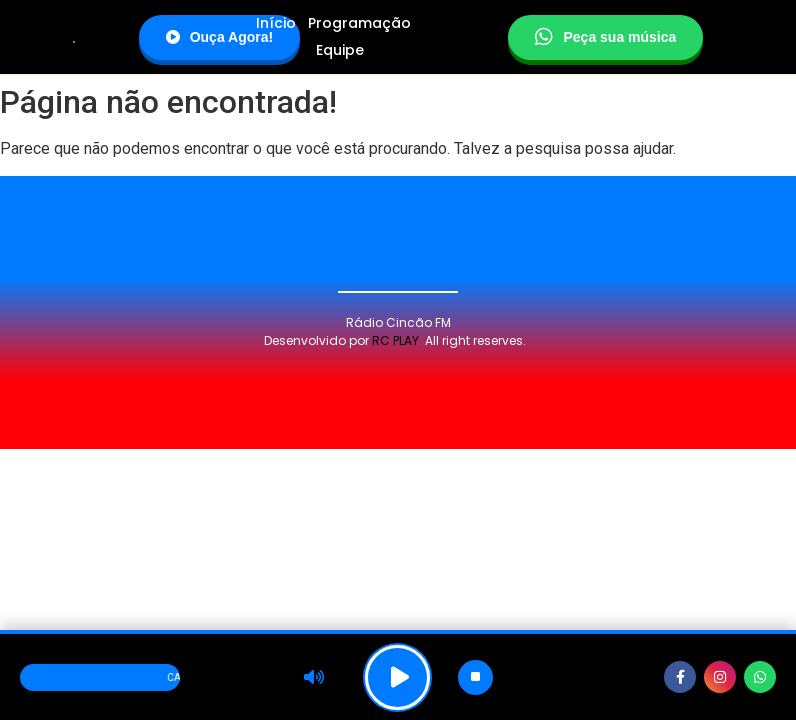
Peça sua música (605, 37)
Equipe (340, 50)
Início (276, 23)
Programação (359, 23)
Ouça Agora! (220, 37)
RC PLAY (395, 340)
